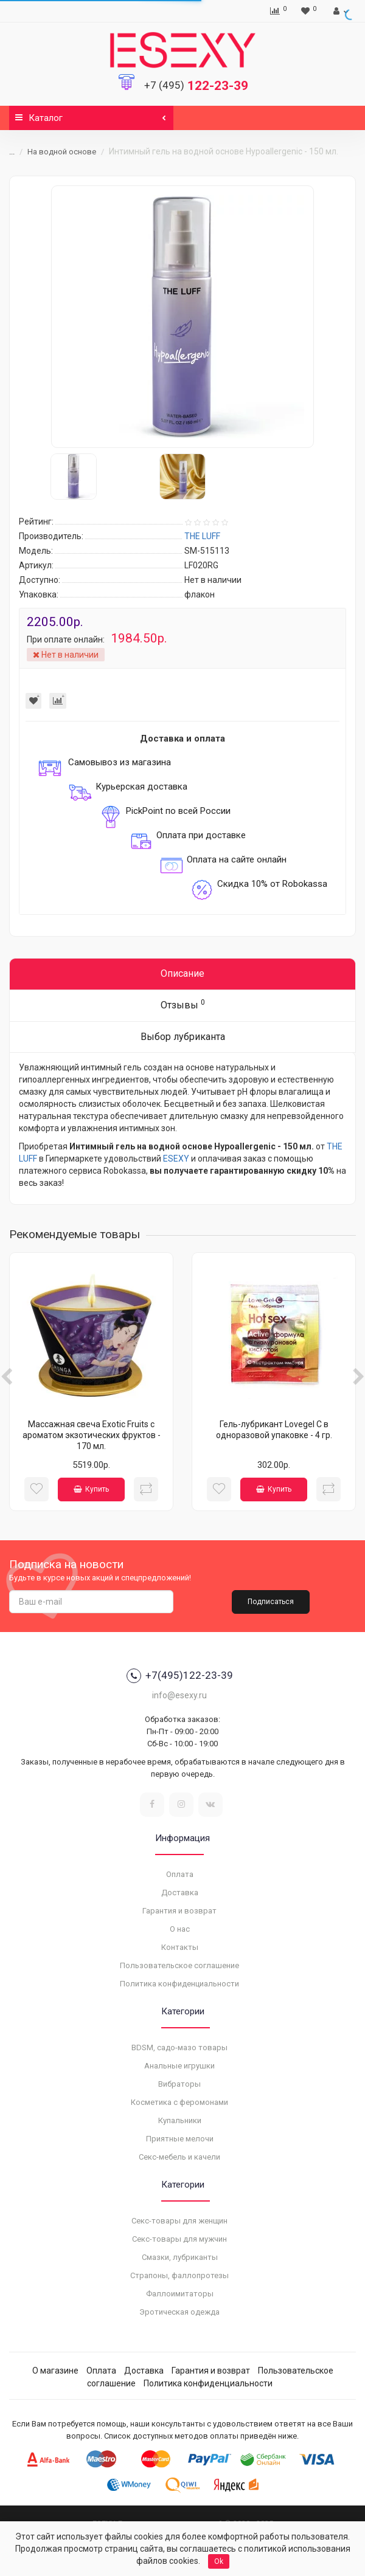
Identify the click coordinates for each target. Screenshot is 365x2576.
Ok (218, 2561)
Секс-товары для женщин (179, 2220)
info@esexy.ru (179, 1695)
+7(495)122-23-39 (180, 1676)
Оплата (179, 1874)
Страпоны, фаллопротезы (179, 2275)
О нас (180, 1929)
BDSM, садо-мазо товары (179, 2047)
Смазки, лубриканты (180, 2257)
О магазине (55, 2370)
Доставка (179, 1892)
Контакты (179, 1947)
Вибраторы (179, 2084)
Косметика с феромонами (179, 2102)
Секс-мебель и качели (179, 2156)
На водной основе (61, 151)
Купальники (179, 2120)
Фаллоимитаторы (180, 2293)
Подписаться (271, 1601)
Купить (91, 1489)
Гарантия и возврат (179, 1910)
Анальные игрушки (179, 2065)
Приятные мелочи (180, 2138)
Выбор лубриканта (183, 1036)
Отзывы (183, 1004)
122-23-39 (196, 85)
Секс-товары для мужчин (179, 2239)
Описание (182, 973)
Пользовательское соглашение (179, 1965)
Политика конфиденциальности (179, 1983)
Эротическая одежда (179, 2311)
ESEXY (176, 1158)
